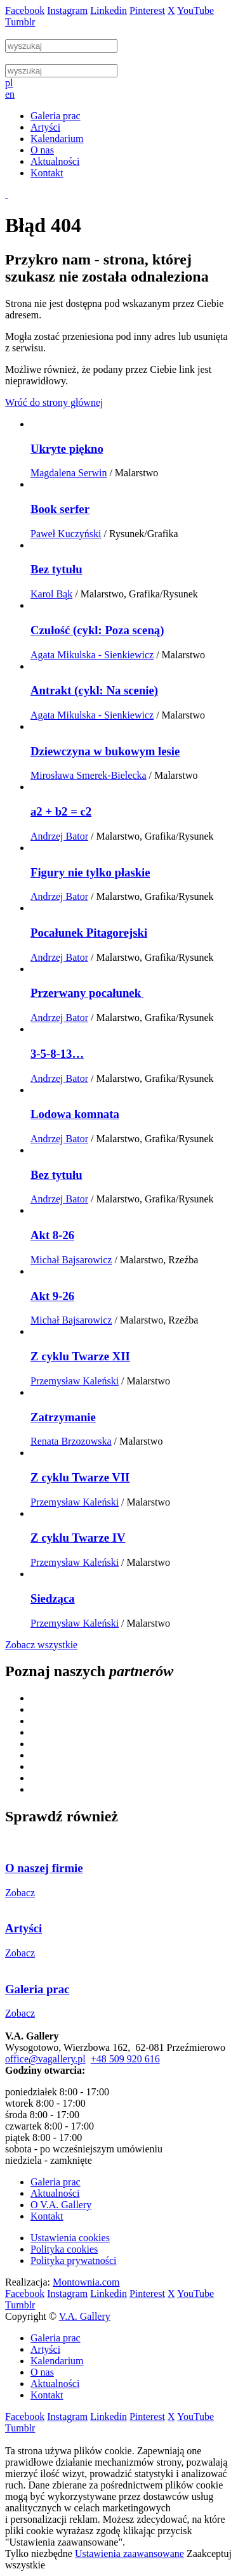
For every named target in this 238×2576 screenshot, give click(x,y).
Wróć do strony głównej (54, 402)
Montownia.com (86, 2282)
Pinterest (147, 10)
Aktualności (54, 2193)
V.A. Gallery (84, 2316)
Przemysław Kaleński (74, 1381)
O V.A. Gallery (60, 2204)
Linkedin (108, 10)
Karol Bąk (51, 594)
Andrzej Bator (59, 836)
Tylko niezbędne (38, 2553)
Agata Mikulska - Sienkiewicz (92, 654)
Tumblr (20, 21)
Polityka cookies (64, 2249)
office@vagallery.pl (45, 2058)
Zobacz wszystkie (41, 1644)
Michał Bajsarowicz (71, 1259)
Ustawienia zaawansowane (129, 2553)
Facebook (24, 10)
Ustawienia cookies (70, 2237)
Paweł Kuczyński (66, 533)
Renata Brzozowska (71, 1441)
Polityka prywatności (73, 2260)
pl (9, 82)
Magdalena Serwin (68, 472)
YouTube (195, 10)
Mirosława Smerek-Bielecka (88, 775)
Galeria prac (55, 2181)
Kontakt (46, 2216)
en (10, 94)
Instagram (67, 10)
